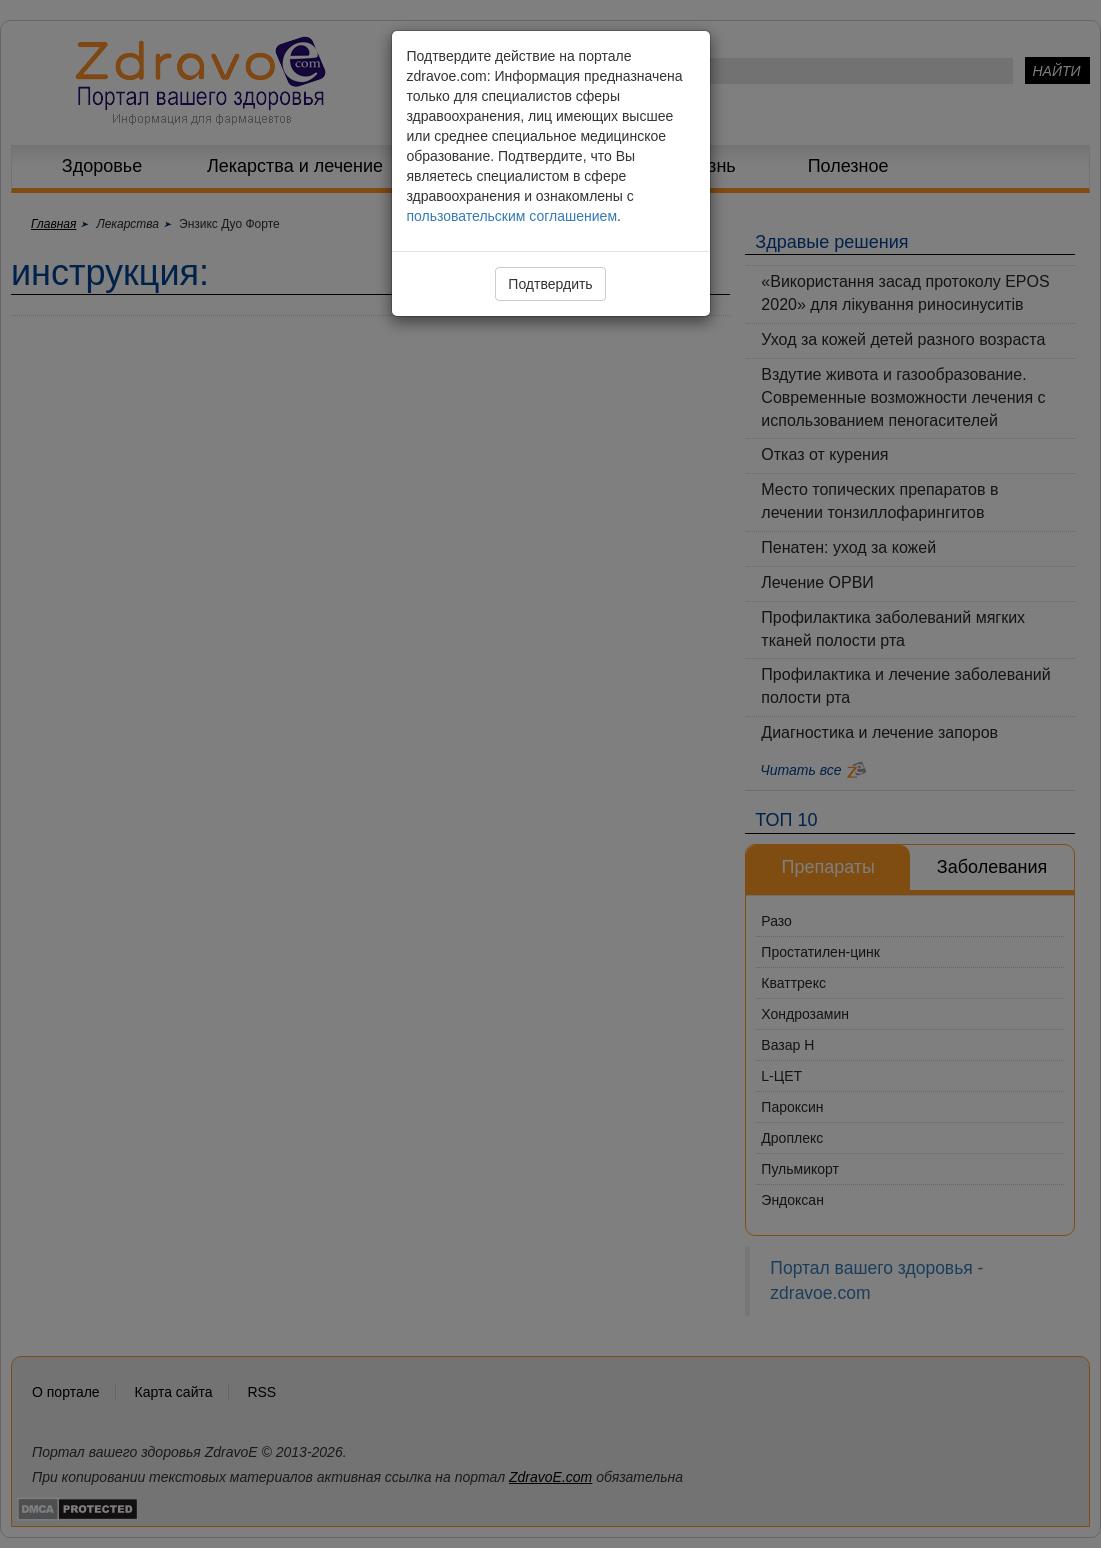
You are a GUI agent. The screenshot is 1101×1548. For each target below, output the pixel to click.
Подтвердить (550, 284)
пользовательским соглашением (512, 216)
